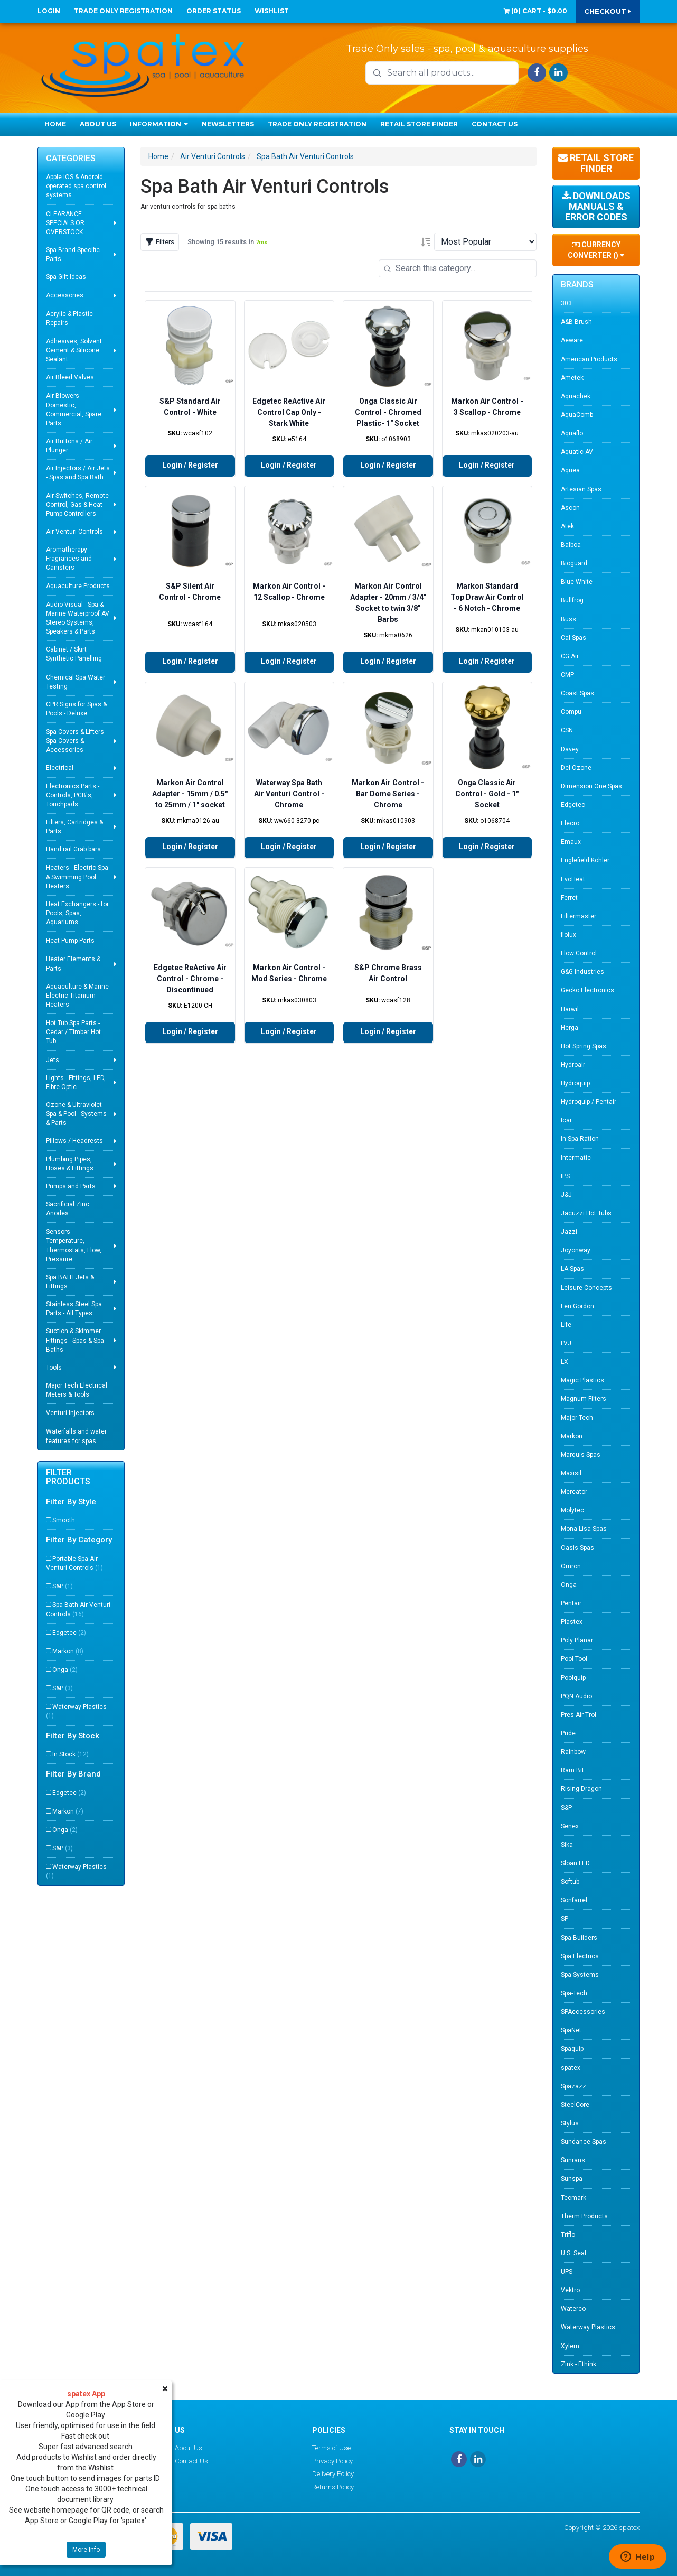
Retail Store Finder (419, 124)
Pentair (571, 1603)
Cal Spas (573, 637)
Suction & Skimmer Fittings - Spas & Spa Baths (75, 1340)
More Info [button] (86, 2549)
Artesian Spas (581, 489)
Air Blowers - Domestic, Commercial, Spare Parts (73, 409)
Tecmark (573, 2197)
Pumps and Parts (71, 1186)
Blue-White (577, 581)
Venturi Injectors (70, 1413)
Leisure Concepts (586, 1287)
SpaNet (571, 2030)
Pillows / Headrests (74, 1141)
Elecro (570, 823)
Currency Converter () (596, 249)
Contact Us (495, 124)
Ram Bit (572, 1770)
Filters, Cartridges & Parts (74, 827)
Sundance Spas (583, 2141)
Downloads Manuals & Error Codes (596, 206)
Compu (571, 711)
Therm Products (584, 2216)
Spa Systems (580, 1974)
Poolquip (573, 1677)
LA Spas (572, 1268)
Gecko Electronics (587, 990)
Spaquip (572, 2048)
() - (535, 11)
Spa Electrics (580, 1956)
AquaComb (577, 415)
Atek (567, 526)
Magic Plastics (582, 1380)
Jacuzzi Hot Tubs (586, 1213)
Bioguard (574, 563)
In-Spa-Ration (580, 1138)
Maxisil (571, 1473)
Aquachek (575, 396)
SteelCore (575, 2104)
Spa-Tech (574, 1993)
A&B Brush (576, 322)
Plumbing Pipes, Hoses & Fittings (69, 1164)
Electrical (59, 767)
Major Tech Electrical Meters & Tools (76, 1390)
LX (564, 1361)
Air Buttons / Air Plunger (69, 446)
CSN (567, 730)
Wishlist (272, 11)
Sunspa (571, 2178)
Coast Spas (577, 693)
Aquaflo (572, 433)
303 (566, 303)
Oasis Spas (577, 1547)
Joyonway (575, 1250)
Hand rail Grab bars (73, 849)
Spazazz (573, 2086)
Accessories (64, 295)
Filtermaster (578, 916)
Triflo (568, 2234)
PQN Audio (576, 1696)
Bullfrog (572, 600)
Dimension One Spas (591, 786)
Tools (54, 1367)
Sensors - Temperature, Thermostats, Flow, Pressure (73, 1245)
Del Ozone (576, 767)
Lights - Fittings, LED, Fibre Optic (76, 1082)
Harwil (570, 1009)
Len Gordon (577, 1306)
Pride (568, 1733)
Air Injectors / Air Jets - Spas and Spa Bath (78, 472)
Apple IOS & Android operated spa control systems (76, 186)
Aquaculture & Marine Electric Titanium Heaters (77, 995)
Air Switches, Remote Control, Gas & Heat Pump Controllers (77, 504)
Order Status (213, 11)
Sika (567, 1844)
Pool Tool (574, 1658)
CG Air (570, 656)
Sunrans (573, 2160)
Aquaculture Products (78, 586)
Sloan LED (575, 1863)
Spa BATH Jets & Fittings (70, 1281)
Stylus (570, 2123)
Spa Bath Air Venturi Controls (78, 1609)
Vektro (570, 2290)
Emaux (571, 841)
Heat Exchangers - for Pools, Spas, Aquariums (77, 913)
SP (564, 1918)
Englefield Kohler (585, 860)
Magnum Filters (583, 1398)
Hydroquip (575, 1083)
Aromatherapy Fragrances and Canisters (69, 558)
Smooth (63, 1520)
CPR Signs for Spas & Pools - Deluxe (76, 709)
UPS (566, 2271)
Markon (67, 1651)
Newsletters (228, 124)
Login (48, 11)
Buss (568, 619)
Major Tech (577, 1417)
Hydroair (573, 1064)
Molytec (572, 1510)
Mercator (574, 1491)
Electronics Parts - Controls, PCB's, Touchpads (72, 795)
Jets (52, 1060)
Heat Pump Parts (70, 940)
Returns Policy (333, 2487)
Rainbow (573, 1751)
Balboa (571, 544)
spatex (570, 2067)
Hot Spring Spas (583, 1046)
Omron (571, 1566)
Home (55, 124)
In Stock (70, 1754)
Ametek (572, 378)
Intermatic (576, 1157)
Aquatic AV (577, 451)
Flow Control (579, 953)
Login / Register (190, 465)
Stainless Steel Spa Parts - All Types (74, 1308)
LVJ (566, 1343)
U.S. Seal (573, 2253)
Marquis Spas (580, 1454)
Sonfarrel (574, 1900)
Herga (569, 1027)
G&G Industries (582, 971)
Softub (570, 1881)
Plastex (571, 1621)
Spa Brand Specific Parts (73, 254)
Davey (570, 749)
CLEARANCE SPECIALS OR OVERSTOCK (65, 223)
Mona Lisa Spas (584, 1528)
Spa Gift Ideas (66, 277)
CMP (567, 674)
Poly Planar (577, 1640)
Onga (65, 1669)
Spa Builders (579, 1937)
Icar (566, 1120)
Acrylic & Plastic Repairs (69, 318)
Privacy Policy (332, 2461)
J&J (566, 1194)
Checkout (607, 11)
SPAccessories (583, 2011)
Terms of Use (331, 2448)
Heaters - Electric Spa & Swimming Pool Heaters (77, 876)
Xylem (570, 2346)
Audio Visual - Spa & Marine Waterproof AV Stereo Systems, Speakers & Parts (77, 618)
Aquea (570, 470)
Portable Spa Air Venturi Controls (74, 1563)
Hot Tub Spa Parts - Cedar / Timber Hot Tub (73, 1032)
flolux (568, 934)
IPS (565, 1176)
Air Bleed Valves (70, 377)
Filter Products (68, 1477)
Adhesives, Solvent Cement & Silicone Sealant (74, 350)
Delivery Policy (333, 2474)
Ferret (569, 897)
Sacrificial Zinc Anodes (67, 1209)
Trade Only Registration (123, 11)
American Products (589, 359)
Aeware (572, 340)
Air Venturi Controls (74, 531)
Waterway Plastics (76, 1711)
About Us (98, 124)
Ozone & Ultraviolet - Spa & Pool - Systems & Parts (76, 1114)
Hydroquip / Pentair (588, 1101)
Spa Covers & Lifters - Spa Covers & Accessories (76, 741)
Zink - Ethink (578, 2364)
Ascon (570, 508)
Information (159, 124)
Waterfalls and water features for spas (76, 1436)
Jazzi (569, 1231)
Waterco (573, 2308)
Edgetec (69, 1632)
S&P (62, 1586)
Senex (570, 1826)
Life (566, 1324)
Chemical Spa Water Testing (75, 682)
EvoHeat (573, 879)
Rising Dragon (581, 1788)
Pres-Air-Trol (578, 1714)
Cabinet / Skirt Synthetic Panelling (74, 654)
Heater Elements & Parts (73, 963)
